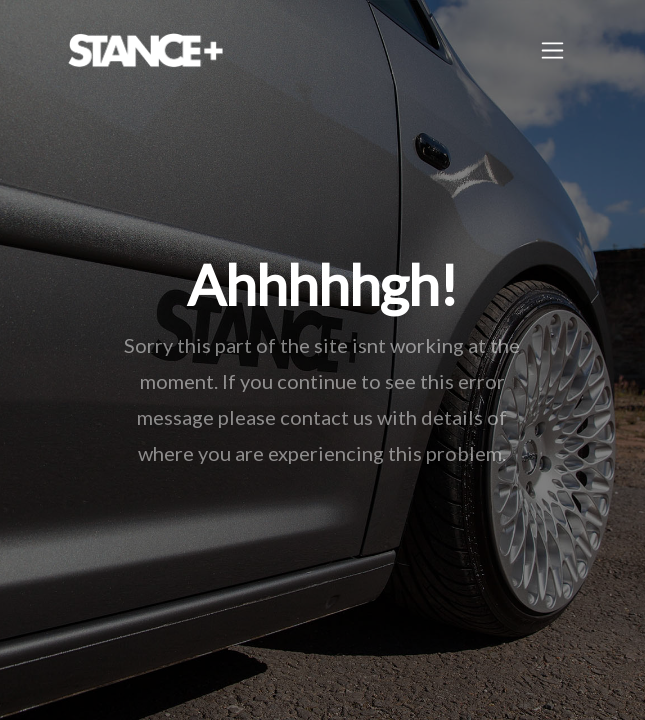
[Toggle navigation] (552, 50)
